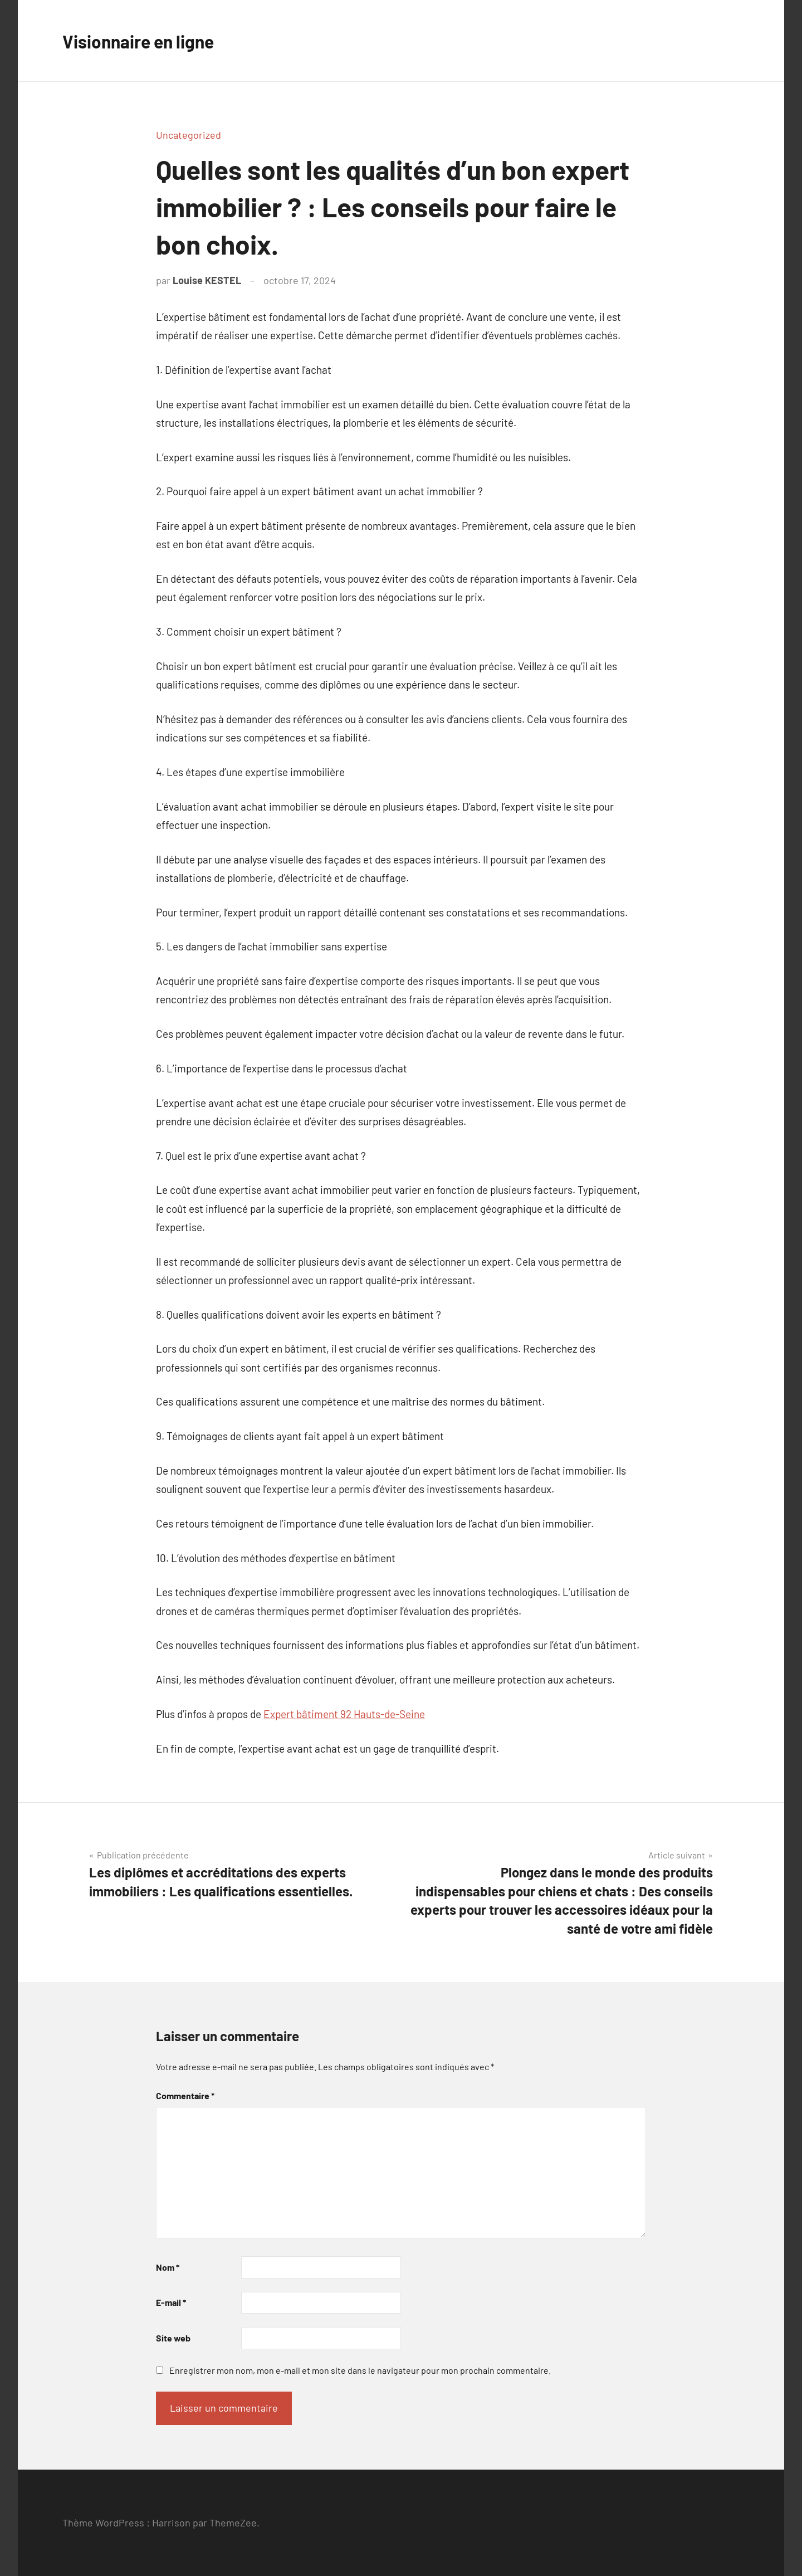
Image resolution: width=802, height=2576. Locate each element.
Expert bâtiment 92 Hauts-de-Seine (344, 1713)
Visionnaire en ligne (149, 40)
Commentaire (185, 2095)
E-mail (171, 2302)
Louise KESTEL (207, 280)
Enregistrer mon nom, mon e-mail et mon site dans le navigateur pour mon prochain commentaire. (360, 2370)
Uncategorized (188, 135)
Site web (173, 2338)
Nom (167, 2267)
